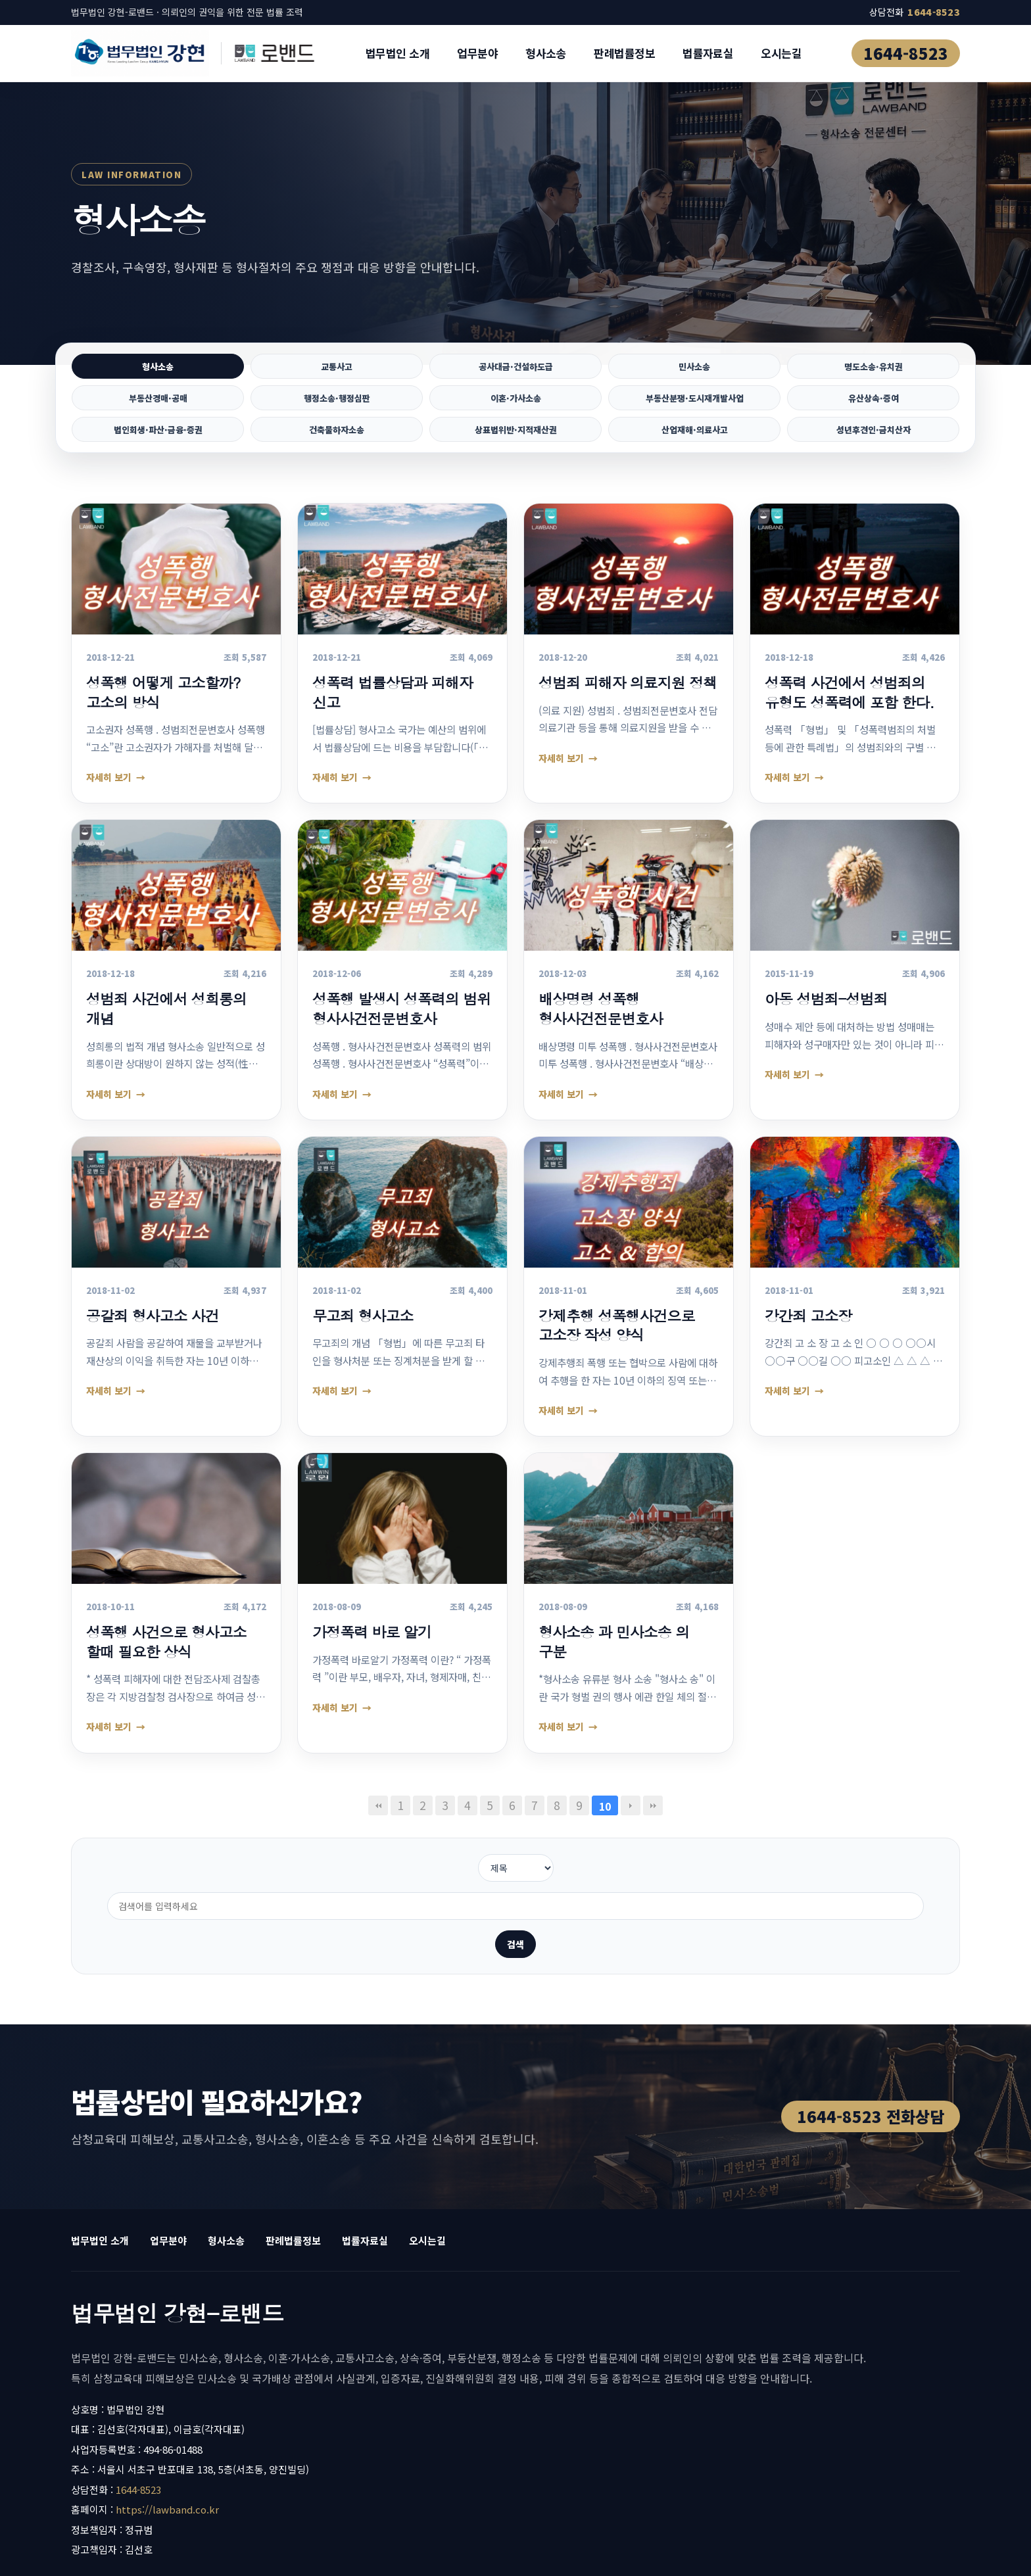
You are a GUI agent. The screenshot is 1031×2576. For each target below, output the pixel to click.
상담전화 (914, 12)
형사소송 (545, 53)
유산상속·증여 (873, 403)
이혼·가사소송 (516, 403)
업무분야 (477, 53)
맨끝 (653, 1817)
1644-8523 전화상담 (870, 2051)
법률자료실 (708, 53)
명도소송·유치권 (873, 367)
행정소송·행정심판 (337, 403)
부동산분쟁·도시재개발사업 (695, 403)
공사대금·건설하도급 (515, 367)
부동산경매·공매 (157, 403)
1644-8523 (905, 52)
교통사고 (337, 367)
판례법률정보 (624, 53)
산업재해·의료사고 (695, 438)
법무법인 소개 (397, 53)
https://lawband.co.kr (167, 2445)
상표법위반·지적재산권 (515, 438)
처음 (378, 1817)
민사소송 (694, 367)
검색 (637, 1879)
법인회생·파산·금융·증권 (158, 438)
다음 (630, 1817)
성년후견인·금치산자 (873, 438)
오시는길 (781, 53)
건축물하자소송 (337, 438)
